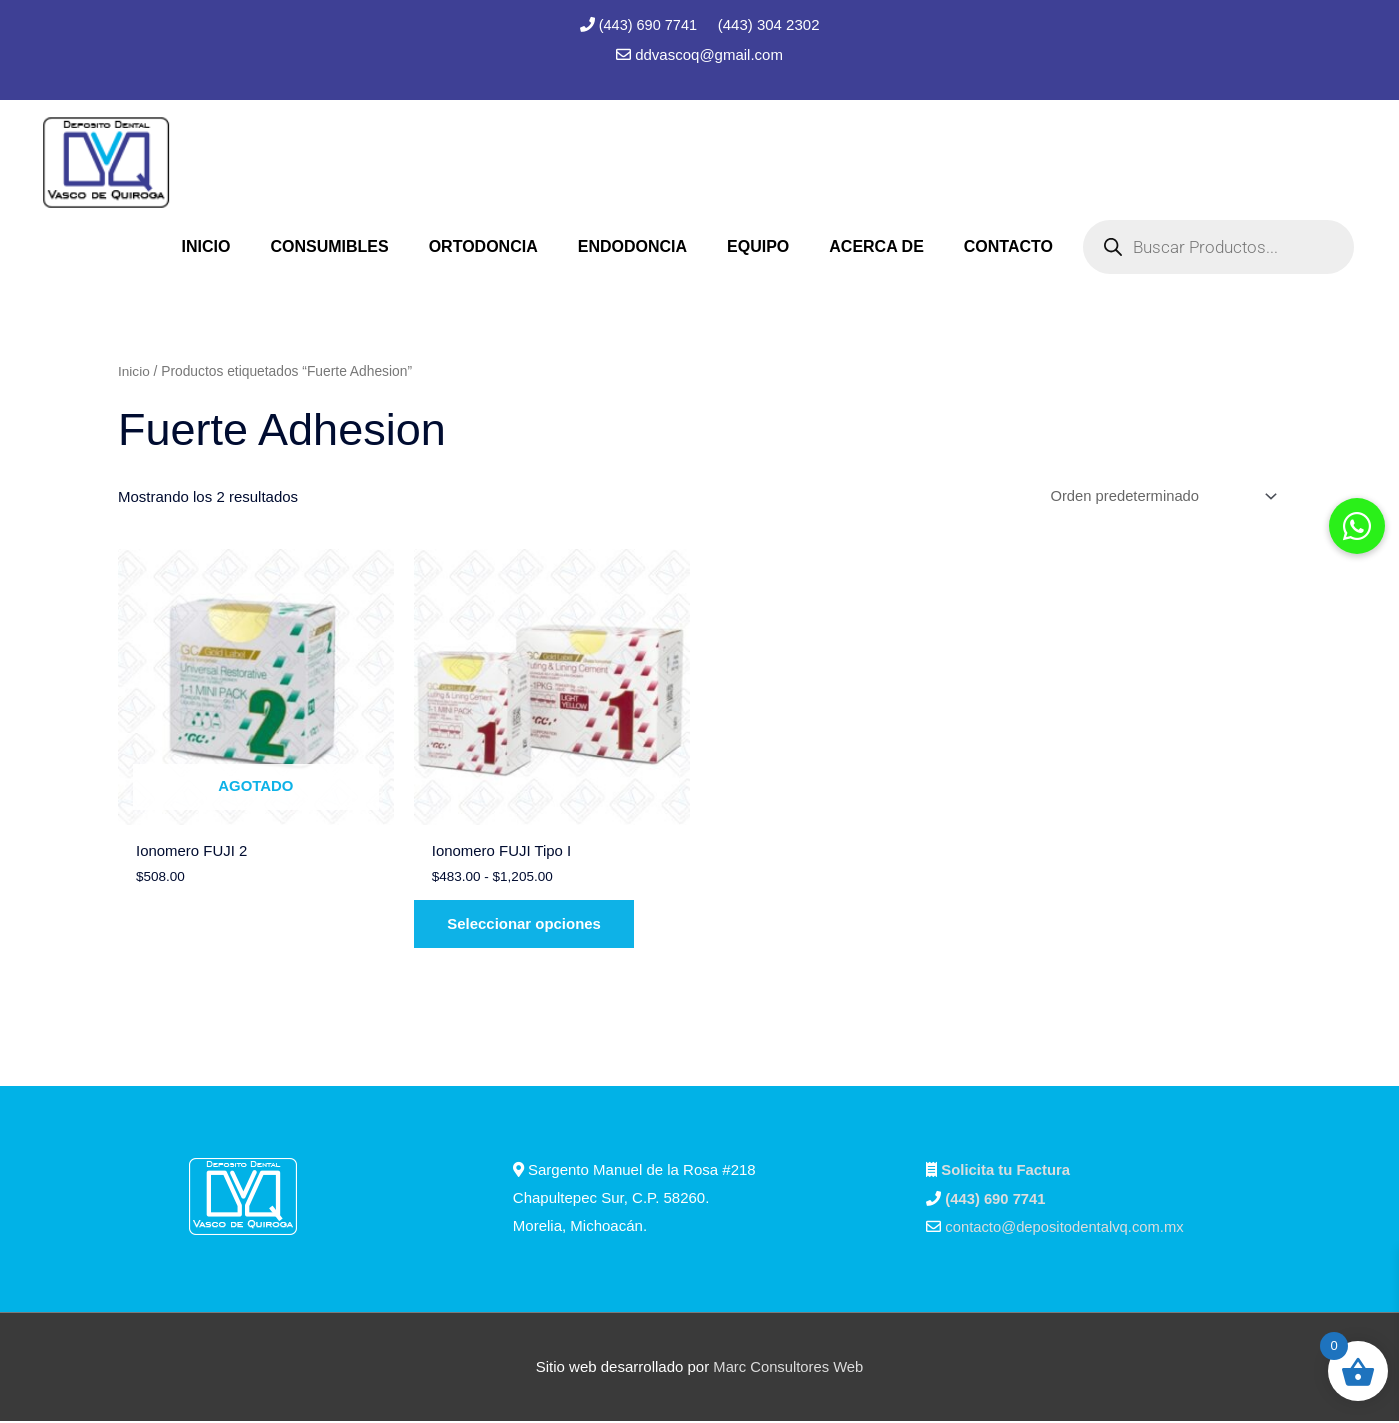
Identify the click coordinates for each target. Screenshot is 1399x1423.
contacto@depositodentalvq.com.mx (1066, 1229)
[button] (1357, 526)
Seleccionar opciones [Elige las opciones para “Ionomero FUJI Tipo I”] (529, 926)
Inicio (134, 370)
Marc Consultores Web (788, 1368)
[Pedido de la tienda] (1158, 497)
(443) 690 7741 (650, 24)
